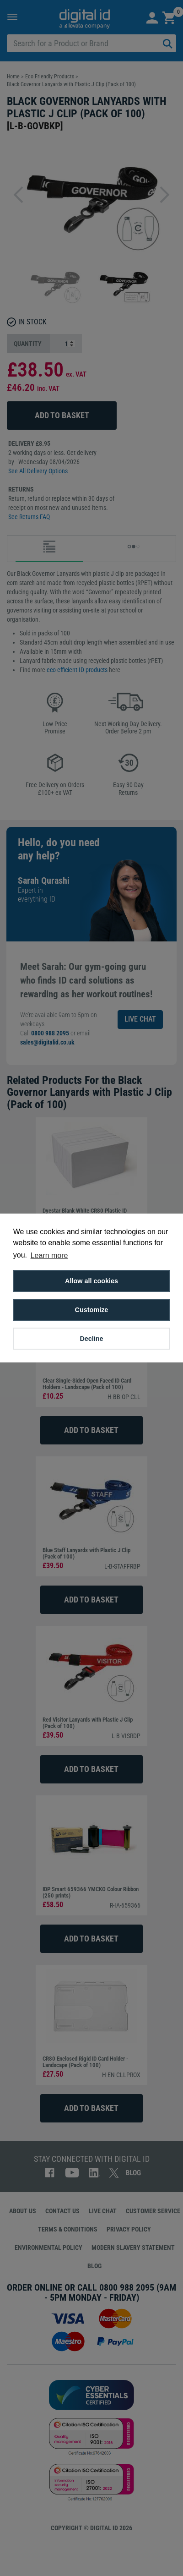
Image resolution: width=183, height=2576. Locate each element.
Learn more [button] (49, 1255)
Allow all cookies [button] (91, 1281)
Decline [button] (91, 1338)
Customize (91, 1309)
